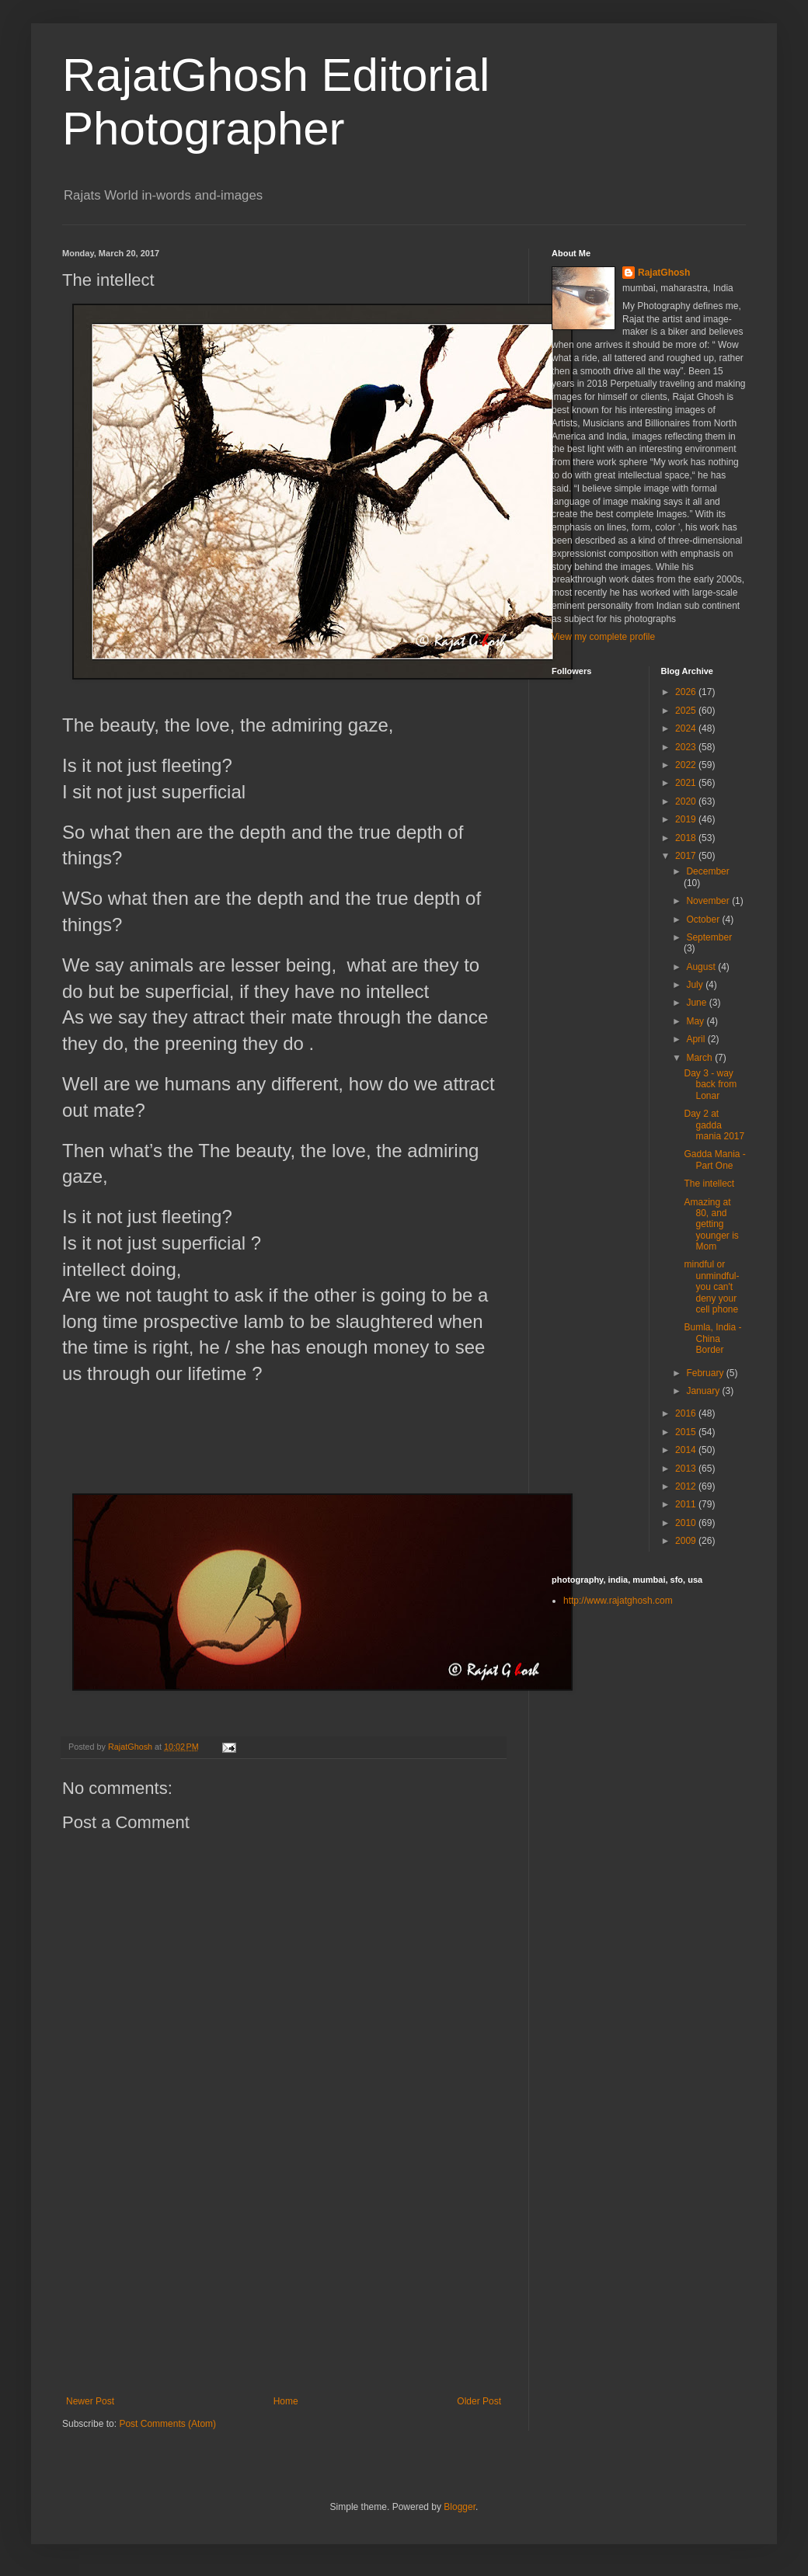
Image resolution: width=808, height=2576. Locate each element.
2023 (686, 747)
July (695, 984)
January (704, 1390)
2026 (686, 692)
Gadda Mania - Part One (714, 1159)
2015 (686, 1432)
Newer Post (90, 2401)
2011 (686, 1504)
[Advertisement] (283, 2279)
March (700, 1057)
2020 (686, 801)
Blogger (459, 2506)
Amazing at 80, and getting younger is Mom (711, 1225)
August (702, 966)
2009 (686, 1540)
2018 (686, 838)
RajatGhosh (664, 272)
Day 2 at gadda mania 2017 (714, 1125)
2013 (686, 1468)
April (696, 1039)
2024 (686, 728)
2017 (686, 855)
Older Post (479, 2401)
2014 (686, 1449)
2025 (686, 710)
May (696, 1021)
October (704, 919)
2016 (686, 1413)
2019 (686, 819)
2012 (686, 1486)
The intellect (709, 1183)
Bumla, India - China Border (712, 1338)
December (707, 871)
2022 (686, 765)
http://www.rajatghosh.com (618, 1600)
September (709, 937)
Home (285, 2401)
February (706, 1373)
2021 (686, 782)
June (697, 1002)
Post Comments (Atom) (167, 2423)
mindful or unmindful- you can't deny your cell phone (711, 1287)
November (709, 900)
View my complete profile (603, 636)
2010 (686, 1522)
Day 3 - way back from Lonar (710, 1084)
